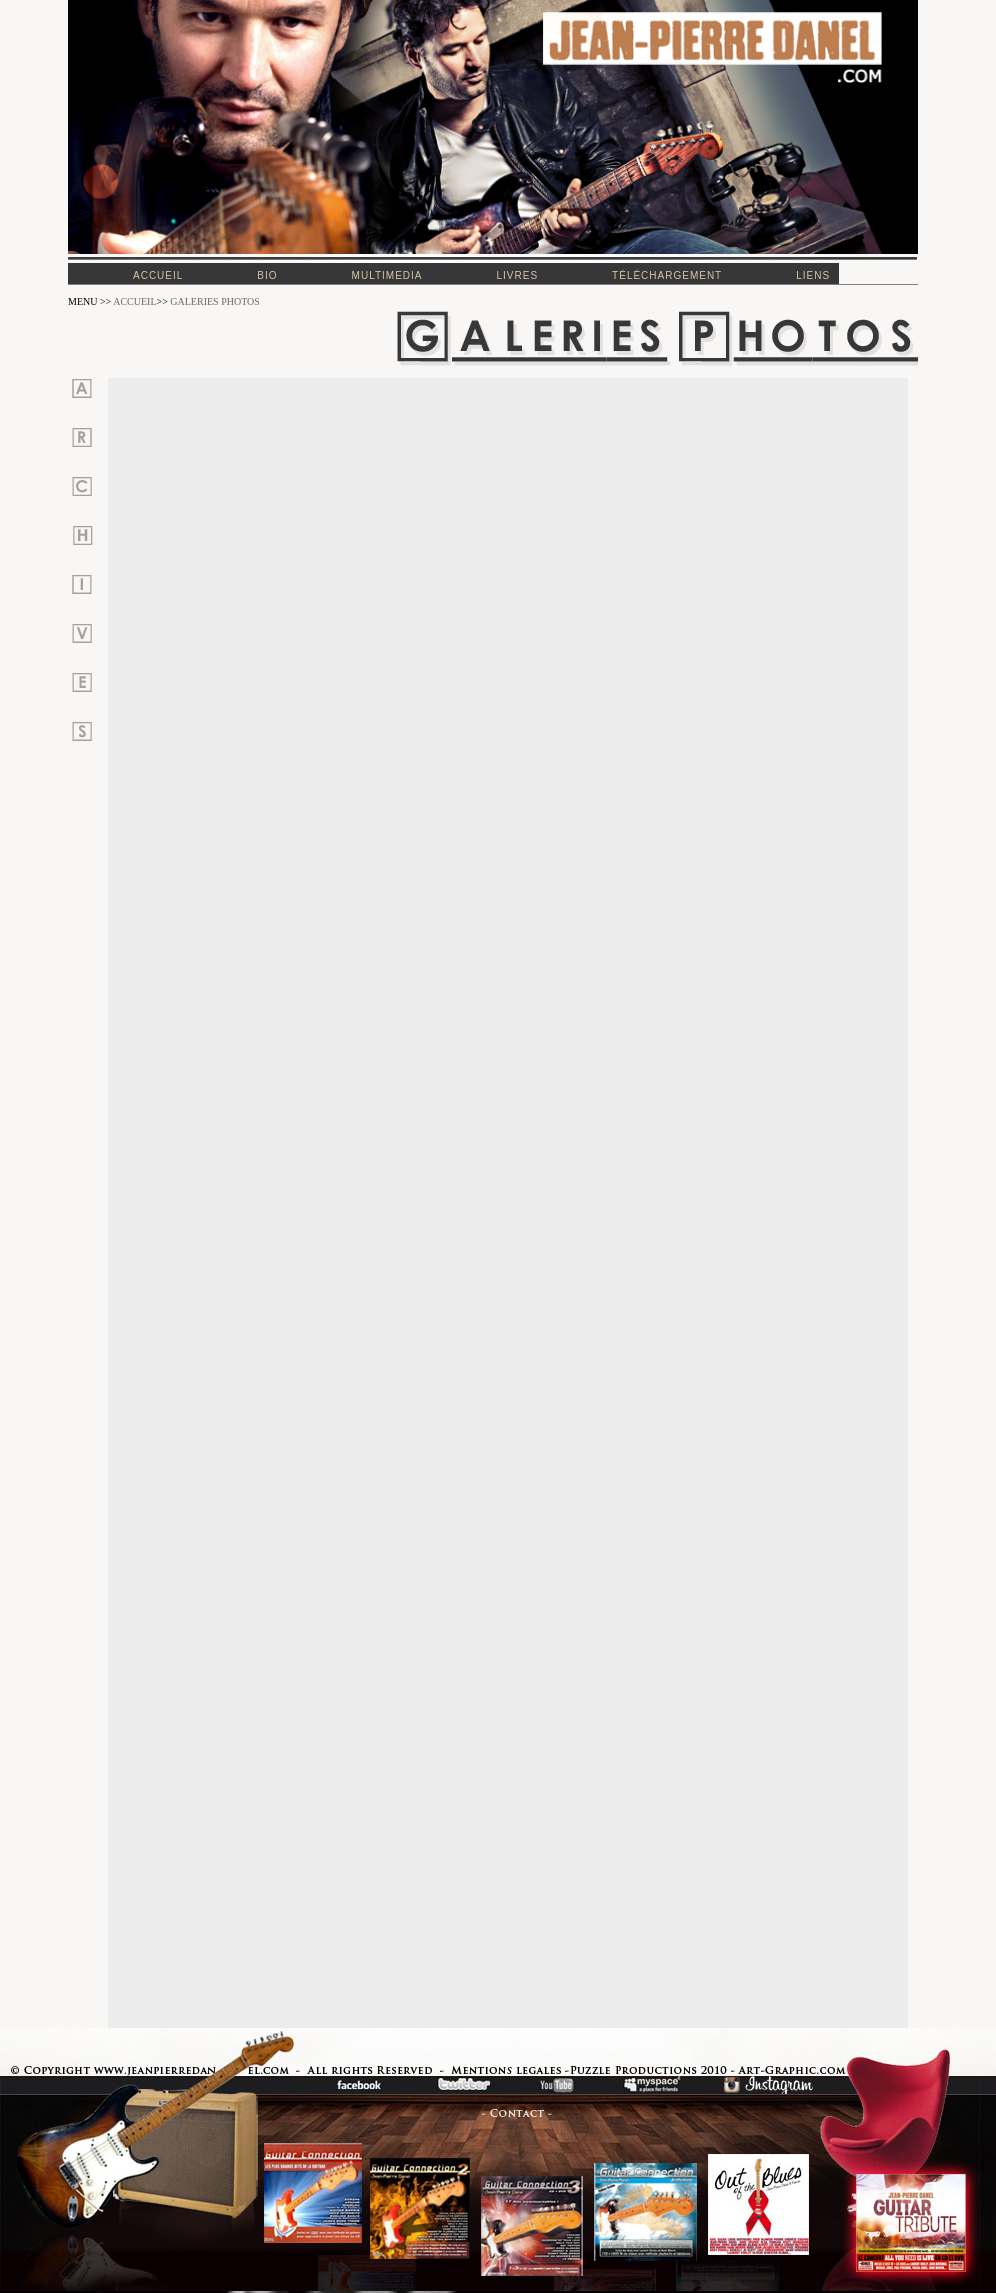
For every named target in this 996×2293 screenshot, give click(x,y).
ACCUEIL (134, 301)
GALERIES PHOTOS (215, 301)
